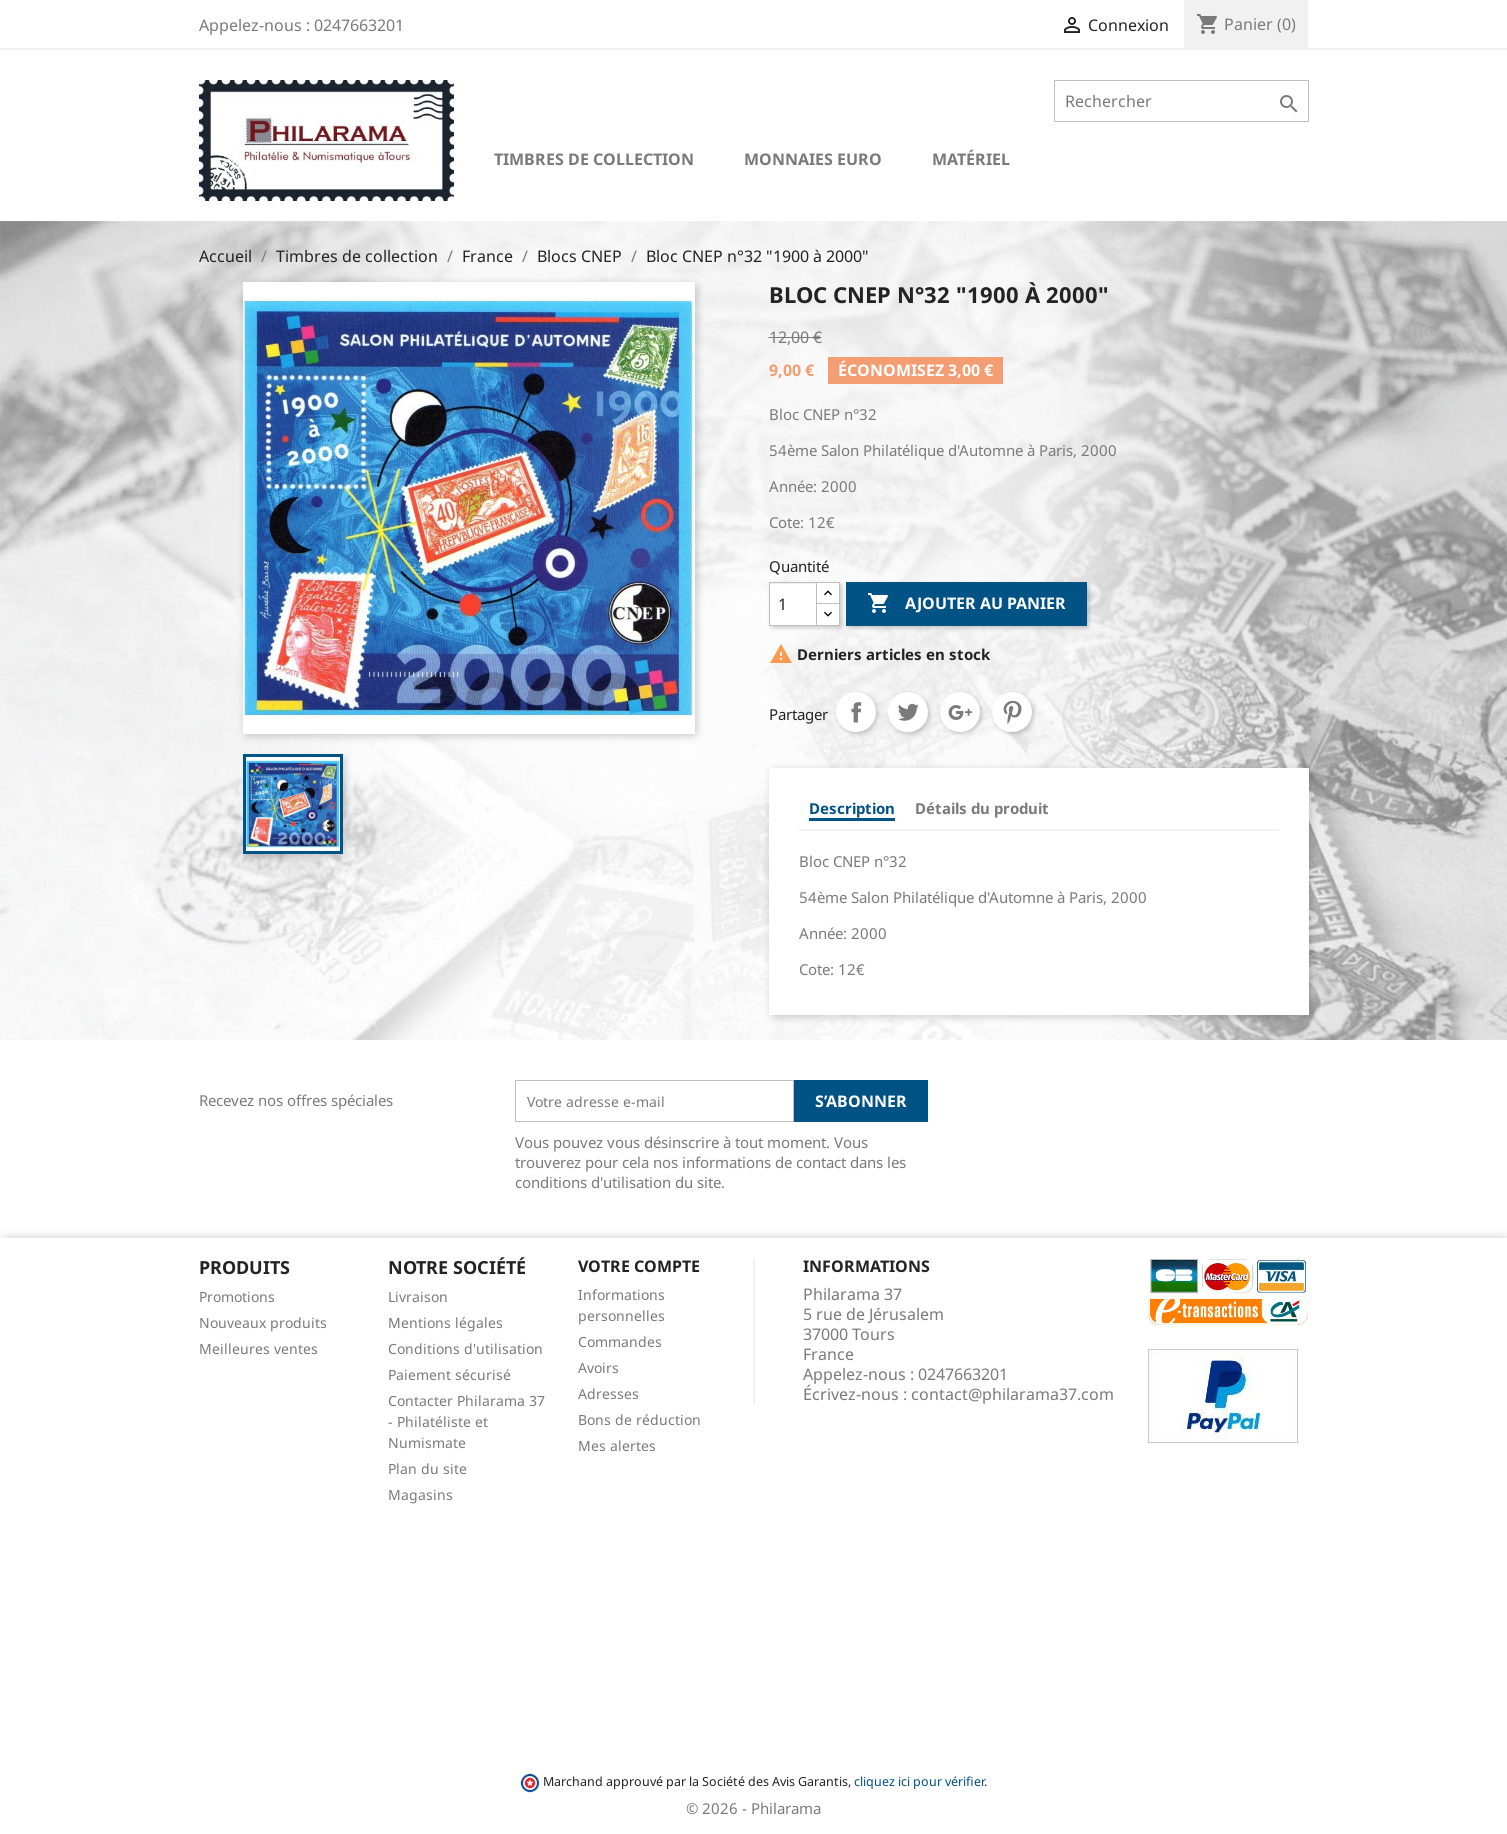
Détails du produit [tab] (982, 808)
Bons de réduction (639, 1419)
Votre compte (639, 1266)
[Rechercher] (1181, 101)
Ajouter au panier (966, 604)
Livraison (418, 1296)
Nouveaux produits (263, 1322)
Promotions (237, 1296)
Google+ (960, 712)
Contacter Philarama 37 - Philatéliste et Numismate (466, 1421)
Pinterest (1012, 712)
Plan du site (427, 1468)
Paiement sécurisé (449, 1374)
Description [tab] (852, 808)
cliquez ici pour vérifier (919, 1781)
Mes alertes (617, 1445)
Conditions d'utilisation (465, 1348)
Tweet (908, 712)
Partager (856, 712)
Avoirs (598, 1367)
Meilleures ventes (258, 1348)
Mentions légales (445, 1322)
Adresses (608, 1393)
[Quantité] (793, 604)
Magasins (420, 1494)
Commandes (620, 1341)
